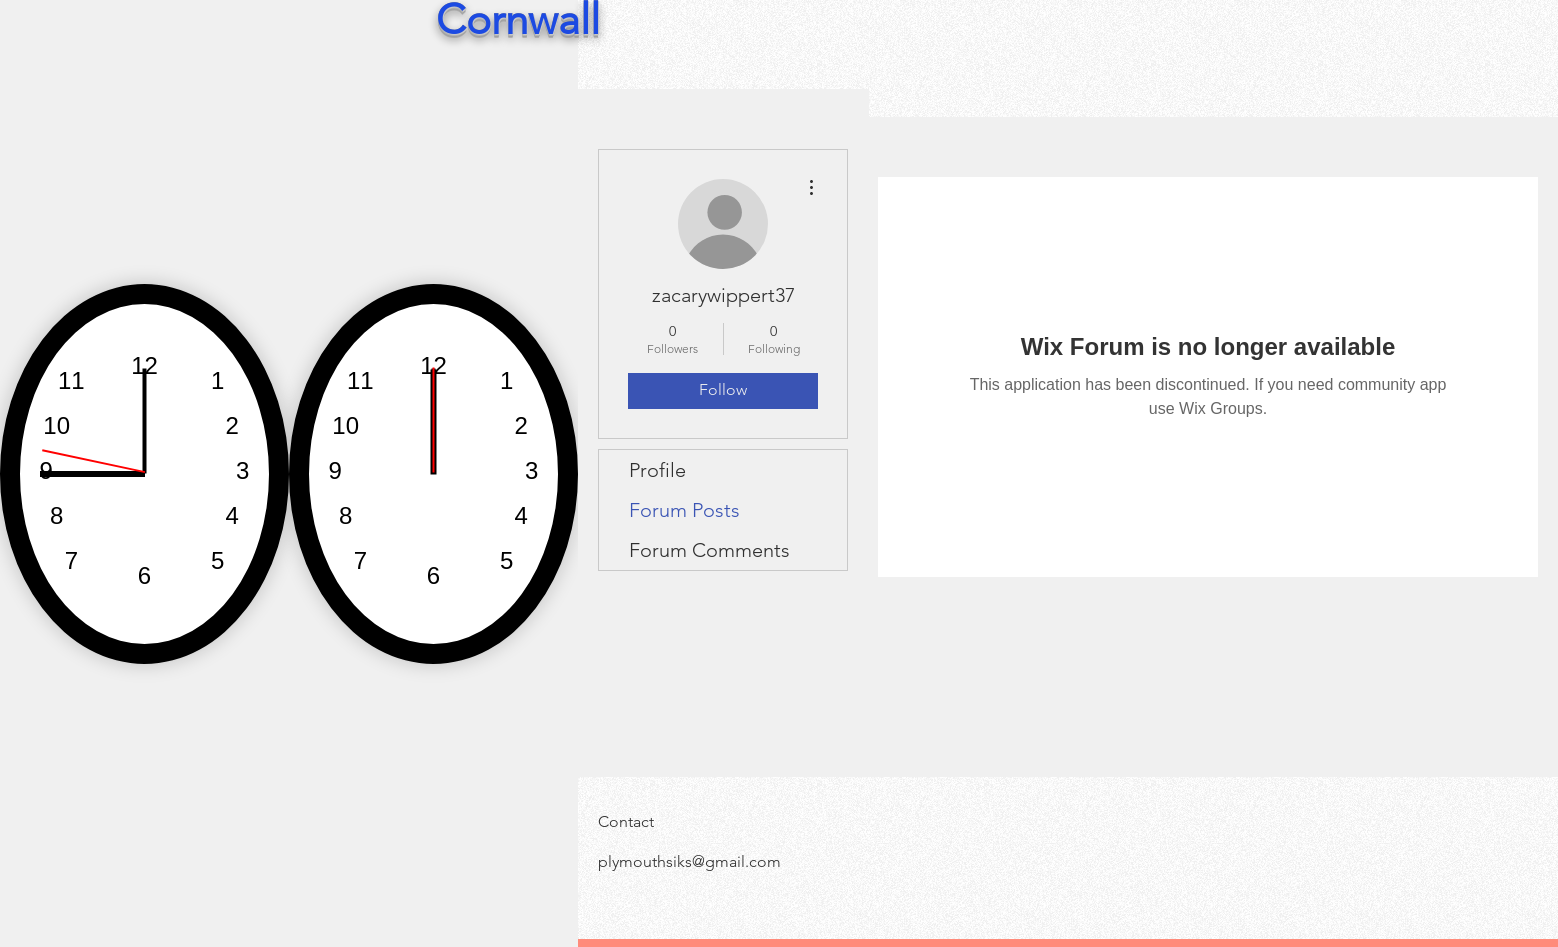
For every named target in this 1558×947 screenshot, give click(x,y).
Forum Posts (684, 510)
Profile (657, 470)
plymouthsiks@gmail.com (689, 861)
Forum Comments (709, 550)
